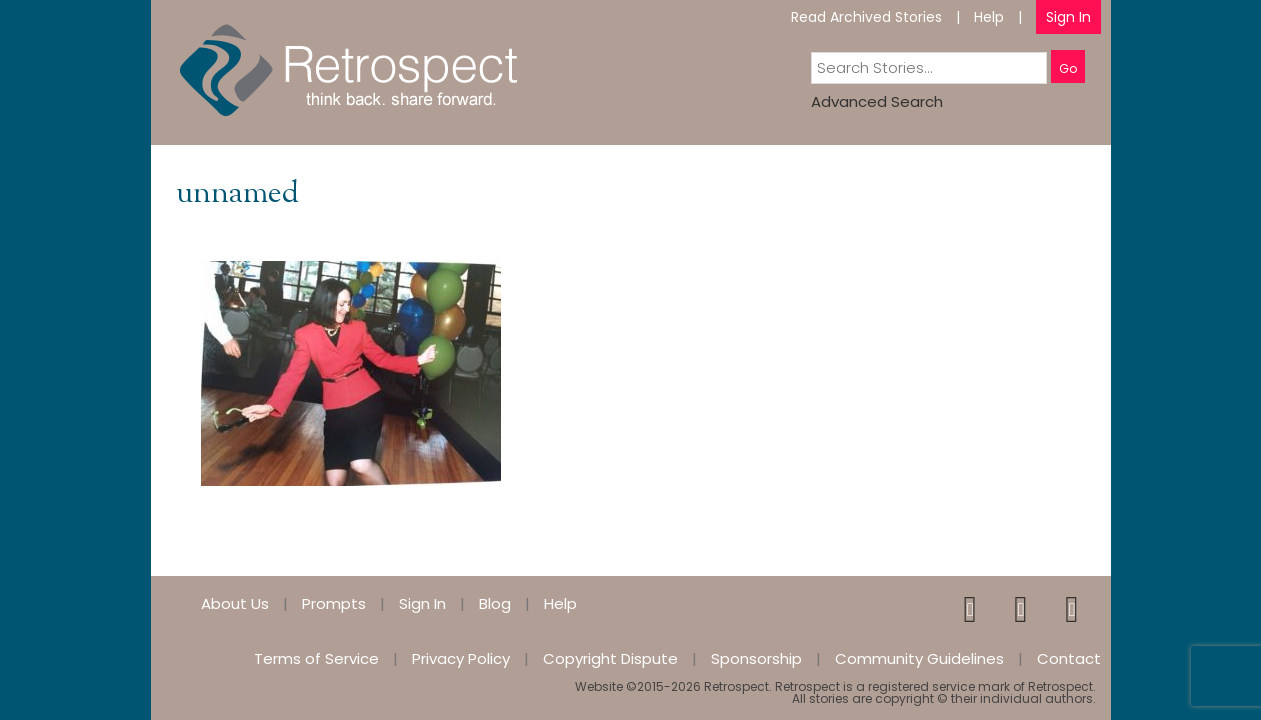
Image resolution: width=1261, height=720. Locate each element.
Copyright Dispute (610, 658)
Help (989, 17)
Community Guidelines (919, 658)
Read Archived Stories (866, 17)
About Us (235, 603)
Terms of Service (316, 658)
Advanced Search (877, 101)
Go (1068, 68)
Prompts (334, 603)
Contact (1069, 658)
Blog (495, 603)
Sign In (1068, 17)
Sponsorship (756, 658)
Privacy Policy (461, 658)
